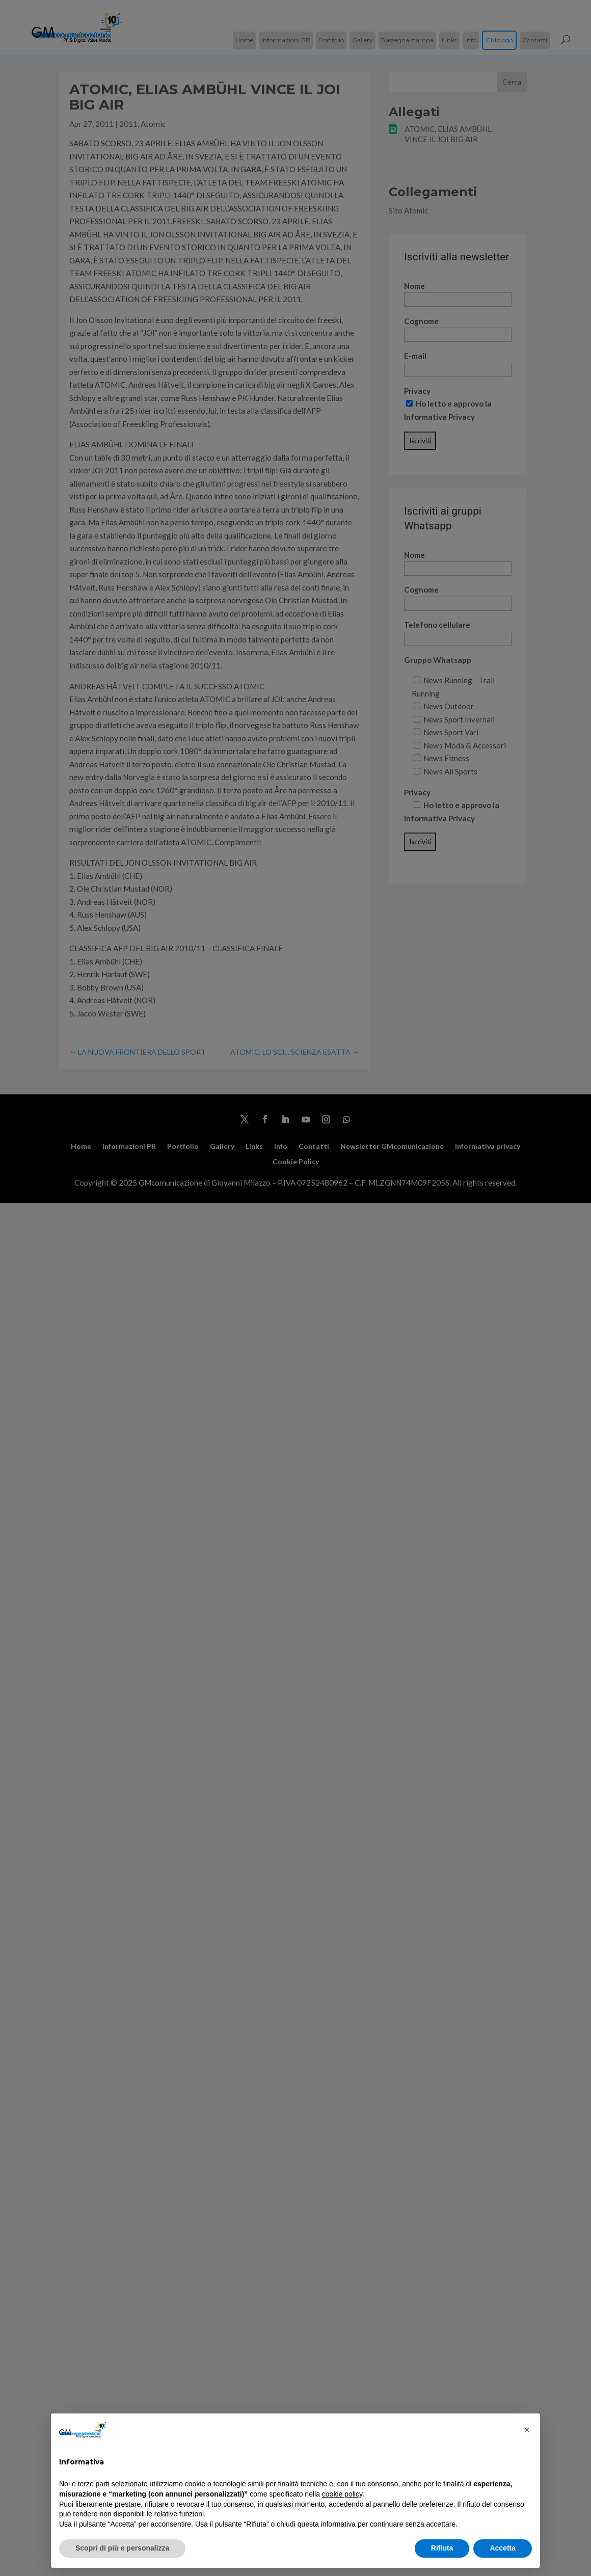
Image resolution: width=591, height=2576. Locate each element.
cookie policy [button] (342, 2494)
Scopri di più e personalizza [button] (122, 2548)
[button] (527, 2430)
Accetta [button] (503, 2548)
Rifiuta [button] (442, 2548)
